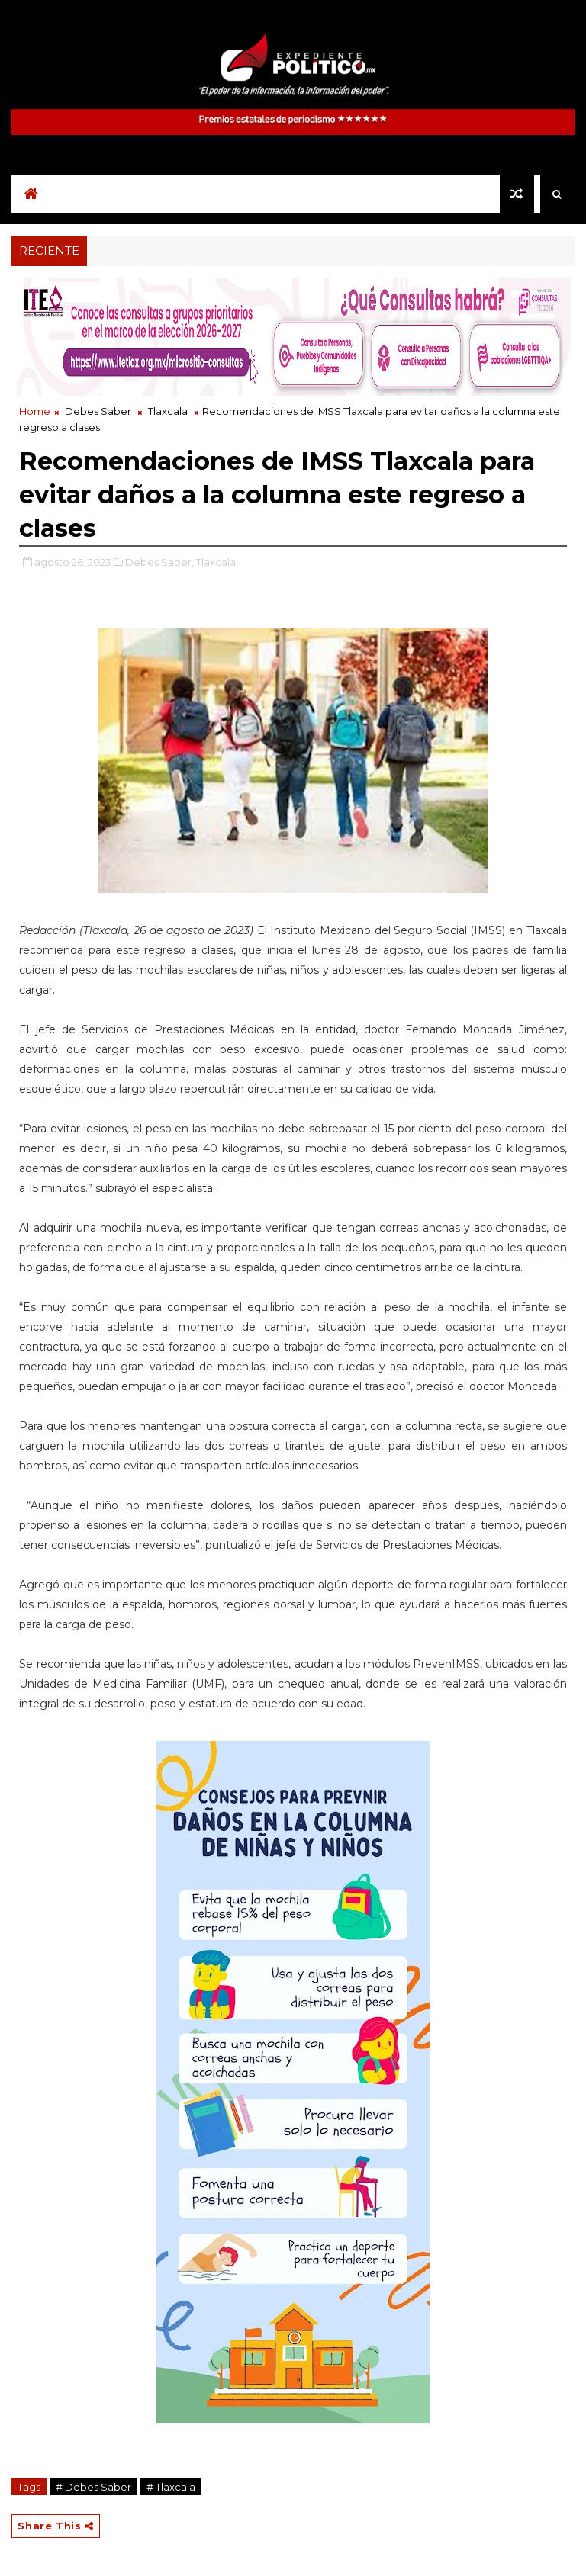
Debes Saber (98, 411)
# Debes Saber (93, 2487)
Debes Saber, (159, 562)
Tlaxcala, (217, 562)
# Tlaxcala (170, 2487)
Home (34, 411)
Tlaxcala (168, 411)
